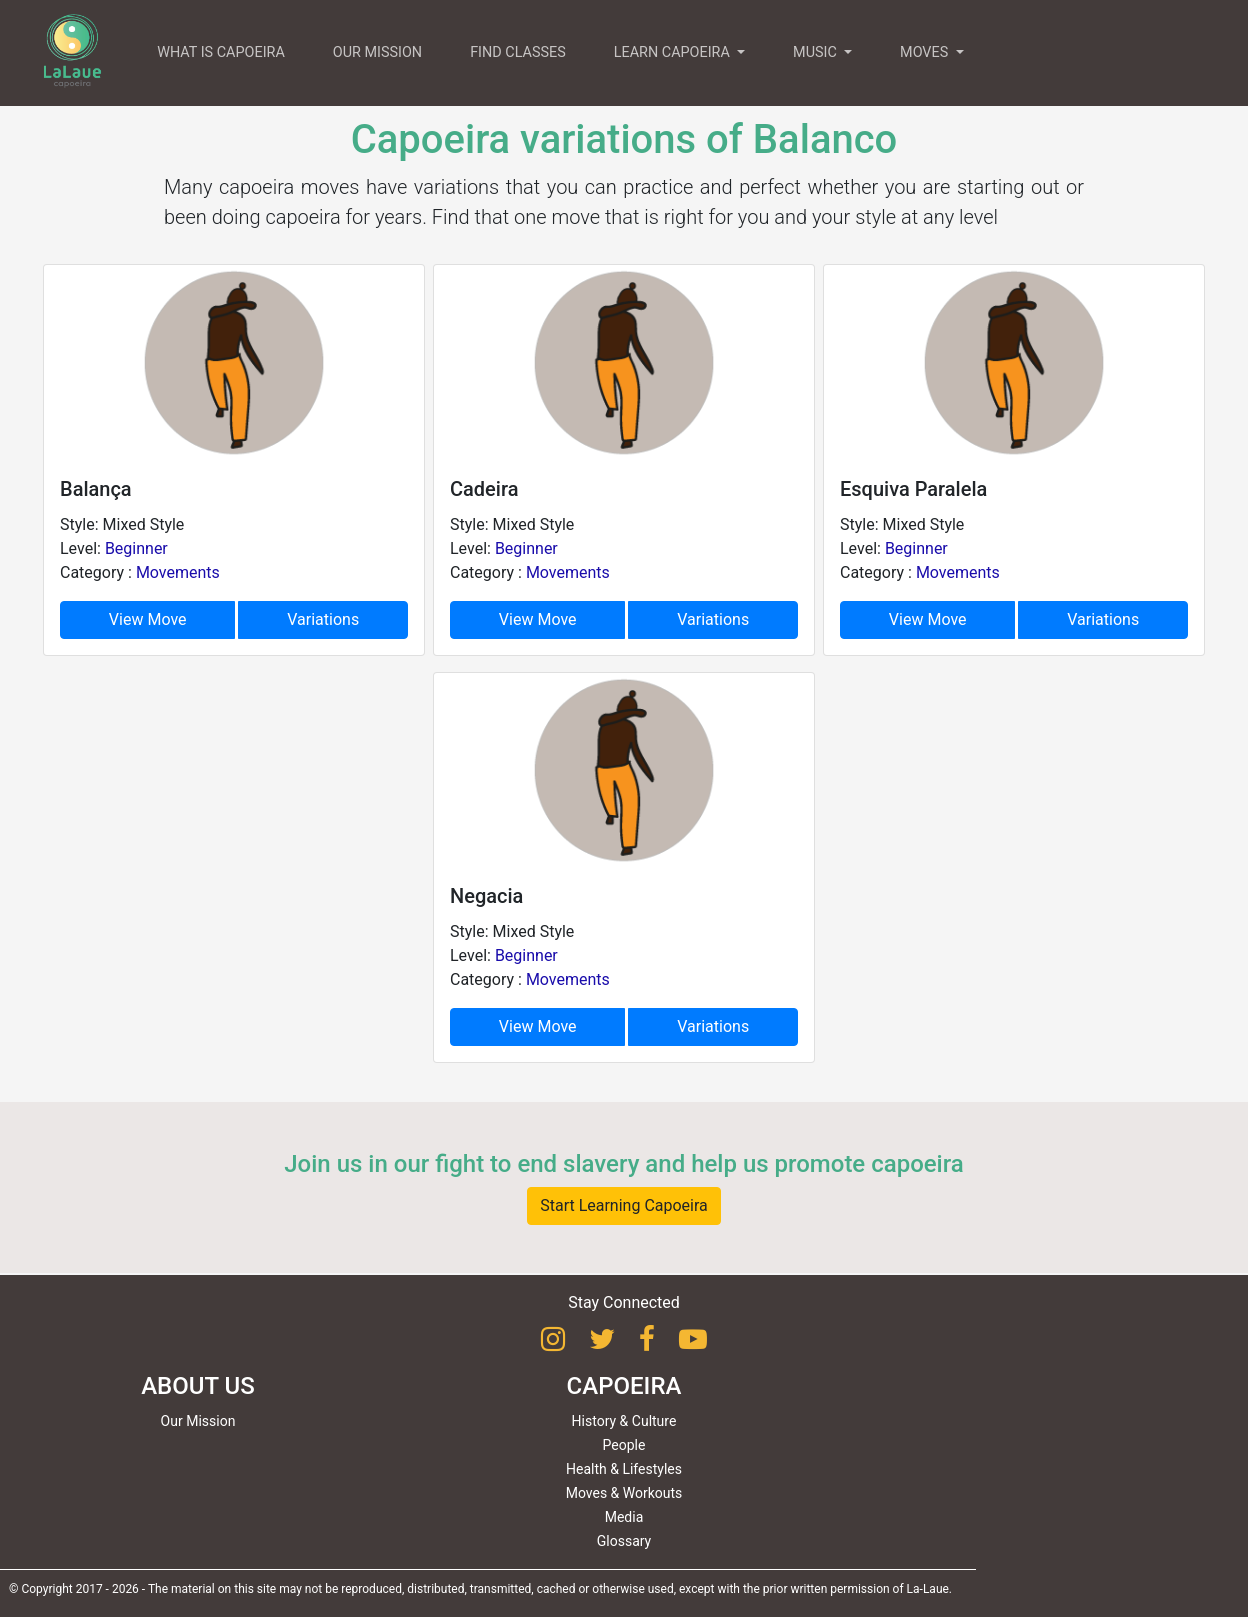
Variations (323, 619)
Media (624, 1517)
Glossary (624, 1541)
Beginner (136, 548)
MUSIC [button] (816, 52)
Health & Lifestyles (624, 1469)
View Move (148, 619)
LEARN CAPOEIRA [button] (674, 52)
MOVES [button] (926, 52)
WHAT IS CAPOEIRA (221, 52)
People (624, 1445)
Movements (178, 572)
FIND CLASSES (518, 52)
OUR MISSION (377, 52)
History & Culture (624, 1421)
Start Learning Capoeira (624, 1205)
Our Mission (198, 1421)
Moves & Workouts (624, 1493)
